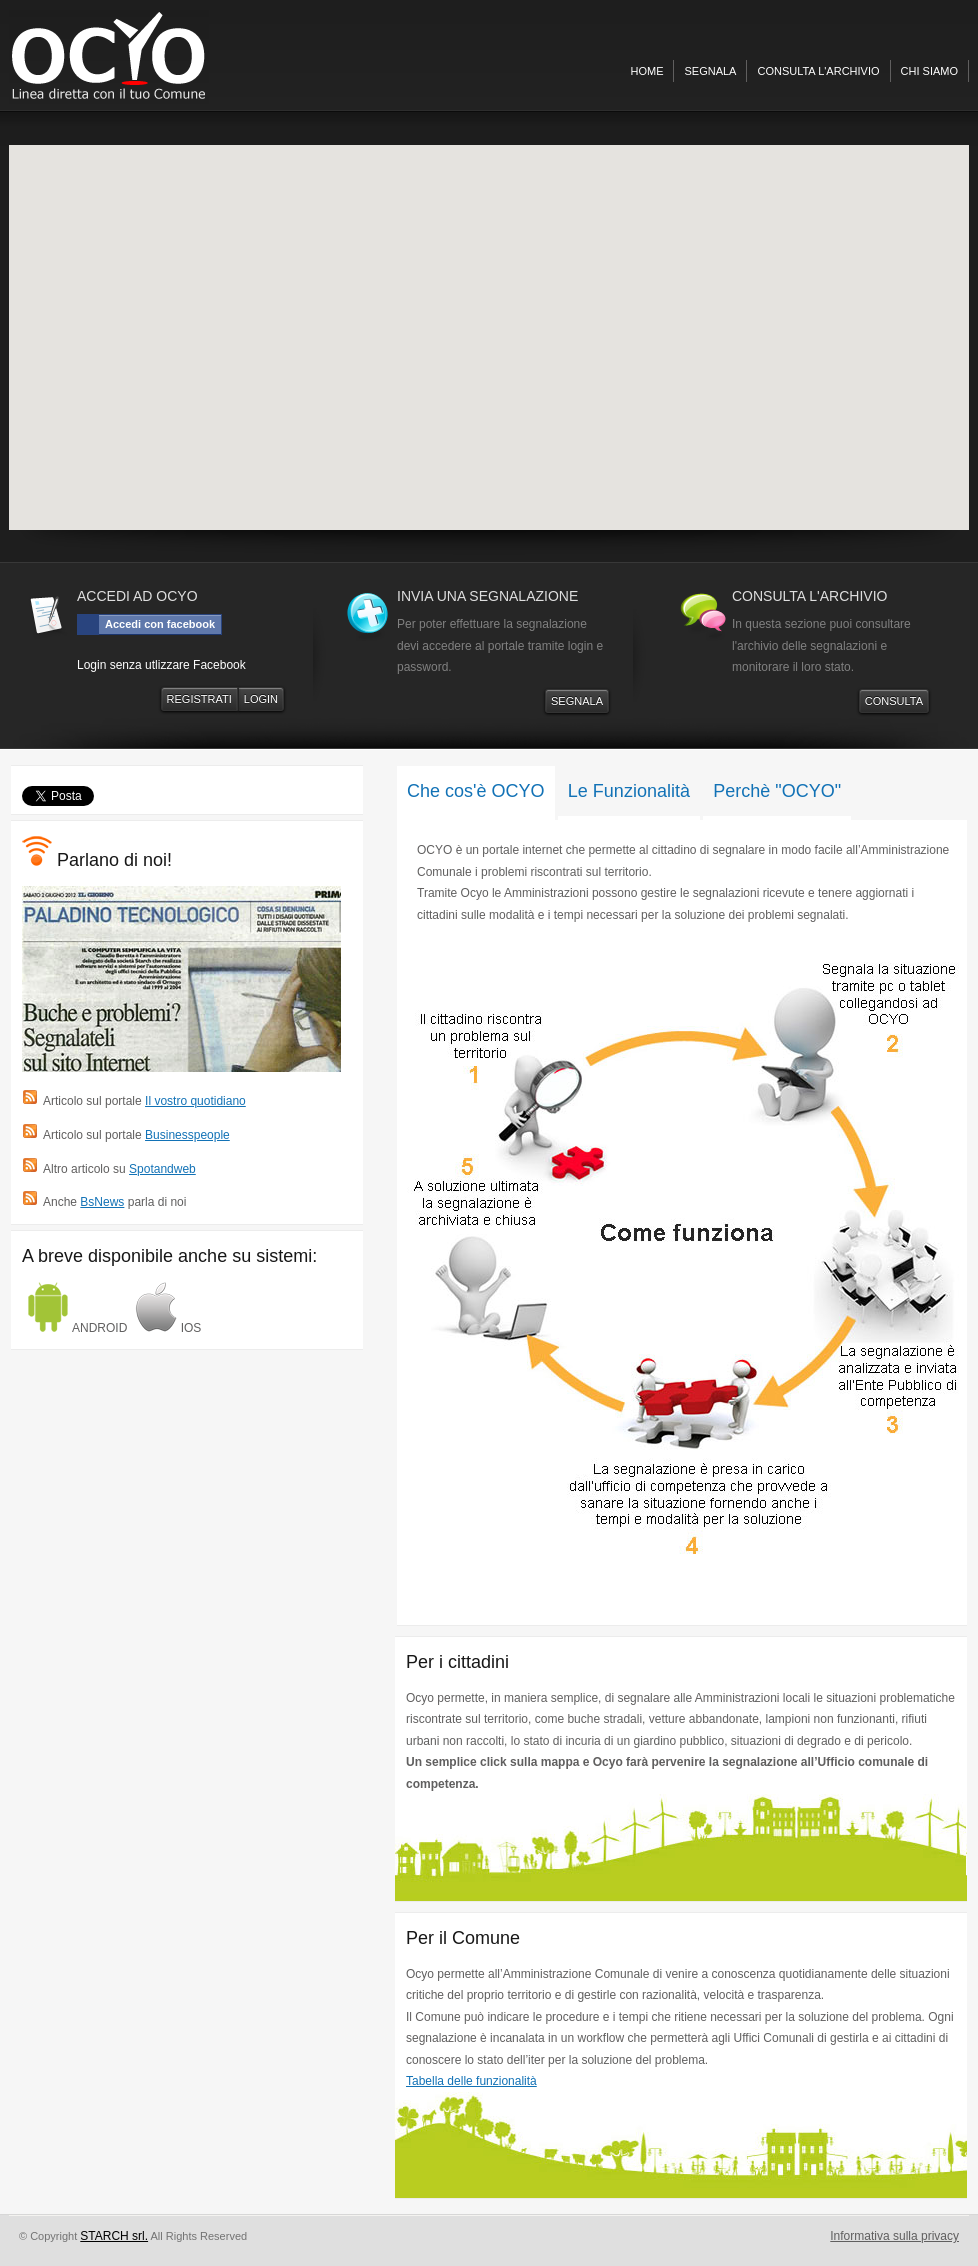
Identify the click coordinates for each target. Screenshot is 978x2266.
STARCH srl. (114, 2236)
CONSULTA (894, 701)
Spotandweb (162, 1169)
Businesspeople (187, 1135)
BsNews (102, 1202)
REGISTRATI (199, 699)
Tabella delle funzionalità (471, 2081)
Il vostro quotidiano (195, 1101)
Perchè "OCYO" (777, 791)
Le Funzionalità (629, 791)
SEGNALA (577, 701)
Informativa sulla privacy (894, 2236)
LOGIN (261, 699)
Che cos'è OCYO (476, 791)
